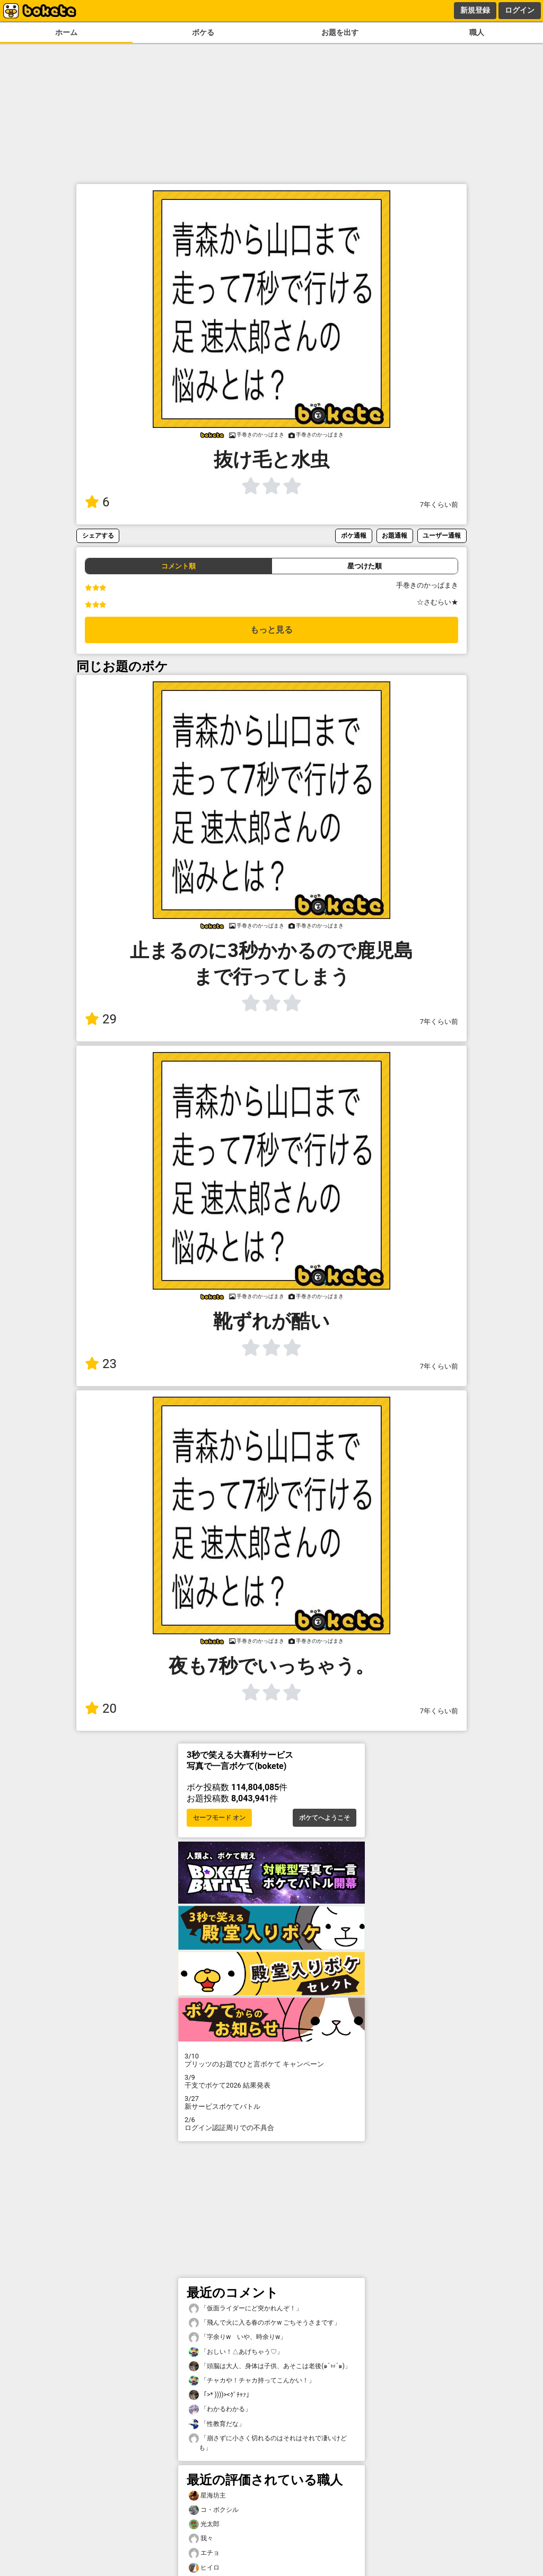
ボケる (203, 32)
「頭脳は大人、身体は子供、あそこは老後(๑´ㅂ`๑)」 (270, 2366)
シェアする (98, 535)
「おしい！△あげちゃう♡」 (236, 2352)
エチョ (204, 2553)
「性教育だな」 (217, 2424)
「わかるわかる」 (220, 2409)
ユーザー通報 (442, 535)
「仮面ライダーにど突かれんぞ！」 (245, 2308)
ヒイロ (204, 2568)
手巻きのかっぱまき (427, 585)
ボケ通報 (353, 535)
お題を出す (339, 32)
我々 (201, 2539)
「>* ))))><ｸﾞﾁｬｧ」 (220, 2395)
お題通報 (394, 535)
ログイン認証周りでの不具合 (271, 2124)
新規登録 (475, 10)
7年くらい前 (439, 505)
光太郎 (204, 2524)
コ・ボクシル (214, 2510)
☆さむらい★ (437, 602)
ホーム (66, 32)
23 (101, 1363)
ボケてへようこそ (324, 1817)
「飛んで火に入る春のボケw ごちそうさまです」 (264, 2323)
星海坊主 (207, 2496)
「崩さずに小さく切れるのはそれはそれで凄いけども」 (268, 2442)
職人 (476, 32)
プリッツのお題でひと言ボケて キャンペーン (271, 2060)
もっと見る (271, 629)
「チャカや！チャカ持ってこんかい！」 (252, 2381)
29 (101, 1019)
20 (101, 1708)
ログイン (520, 10)
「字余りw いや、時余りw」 (237, 2337)
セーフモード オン (219, 1817)
